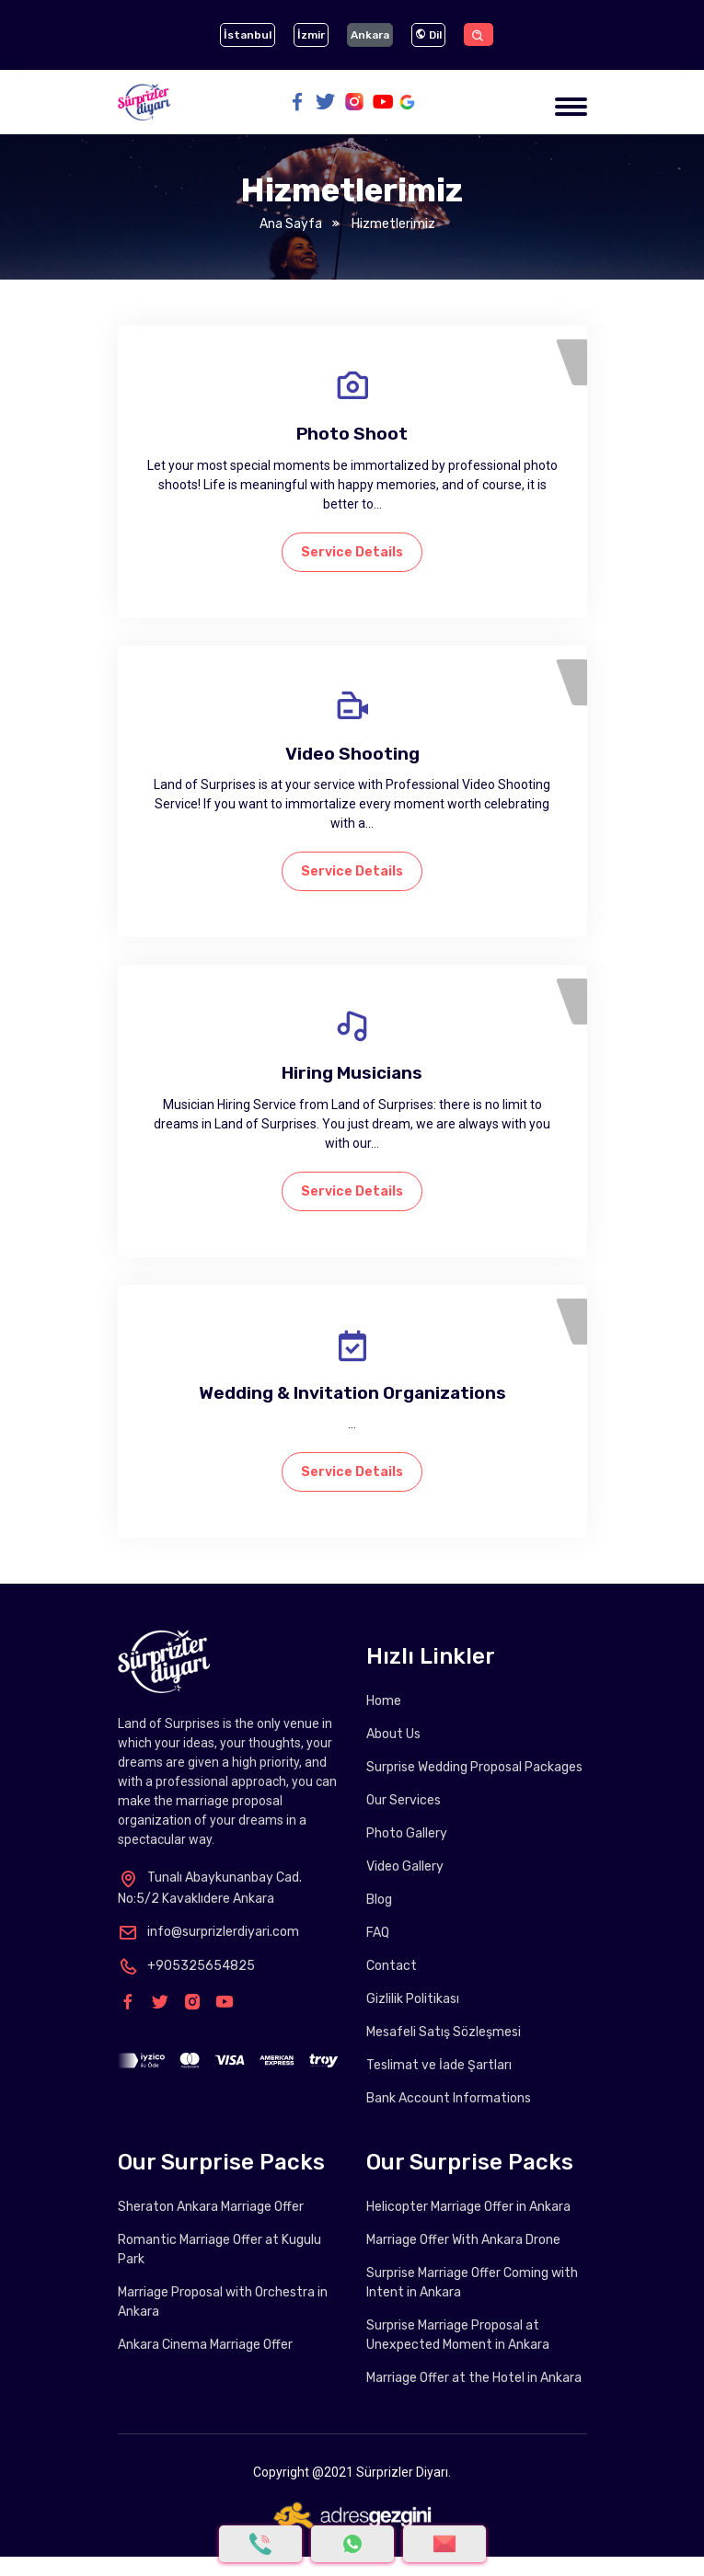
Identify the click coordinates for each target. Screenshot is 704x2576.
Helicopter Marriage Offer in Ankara (468, 2207)
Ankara (370, 35)
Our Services (403, 1800)
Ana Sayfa (291, 224)
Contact (391, 1966)
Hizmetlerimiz (391, 224)
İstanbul (247, 35)
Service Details (352, 552)
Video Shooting (352, 753)
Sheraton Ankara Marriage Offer (211, 2207)
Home (383, 1701)
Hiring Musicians (352, 1072)
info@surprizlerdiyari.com (208, 1932)
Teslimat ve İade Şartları (439, 2065)
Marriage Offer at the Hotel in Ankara (474, 2378)
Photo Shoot (352, 433)
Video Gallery (405, 1866)
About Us (393, 1734)
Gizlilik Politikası (412, 1999)
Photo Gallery (406, 1833)
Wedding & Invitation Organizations (352, 1392)
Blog (379, 1899)
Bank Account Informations (448, 2098)
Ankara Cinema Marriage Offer (205, 2345)
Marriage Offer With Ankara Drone (463, 2240)
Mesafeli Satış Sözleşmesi (443, 2032)
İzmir (311, 35)
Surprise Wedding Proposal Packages (474, 1767)
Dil (428, 35)
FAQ (377, 1933)
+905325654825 (186, 1966)
